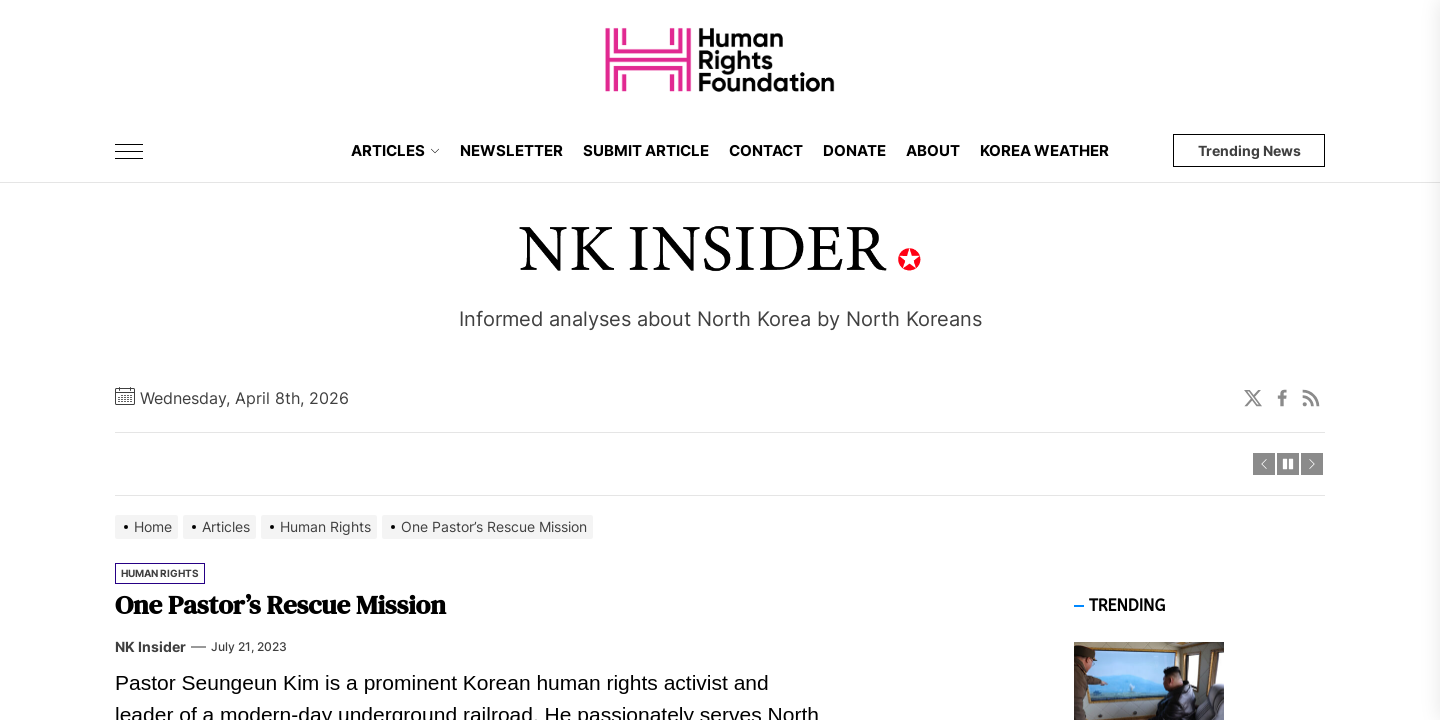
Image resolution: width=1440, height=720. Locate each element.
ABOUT (933, 150)
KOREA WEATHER (1044, 150)
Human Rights (160, 573)
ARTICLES (395, 150)
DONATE (854, 150)
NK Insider (150, 646)
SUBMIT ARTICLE (646, 150)
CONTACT (766, 150)
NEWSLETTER (511, 150)
